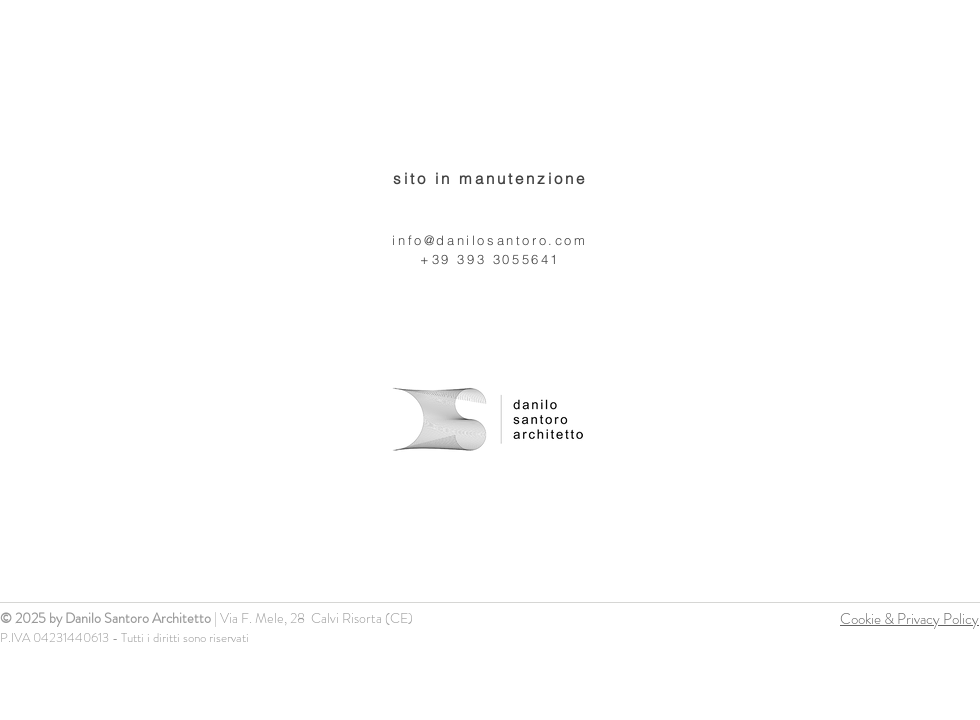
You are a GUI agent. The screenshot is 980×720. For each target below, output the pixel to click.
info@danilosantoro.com (489, 240)
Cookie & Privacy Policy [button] (909, 619)
